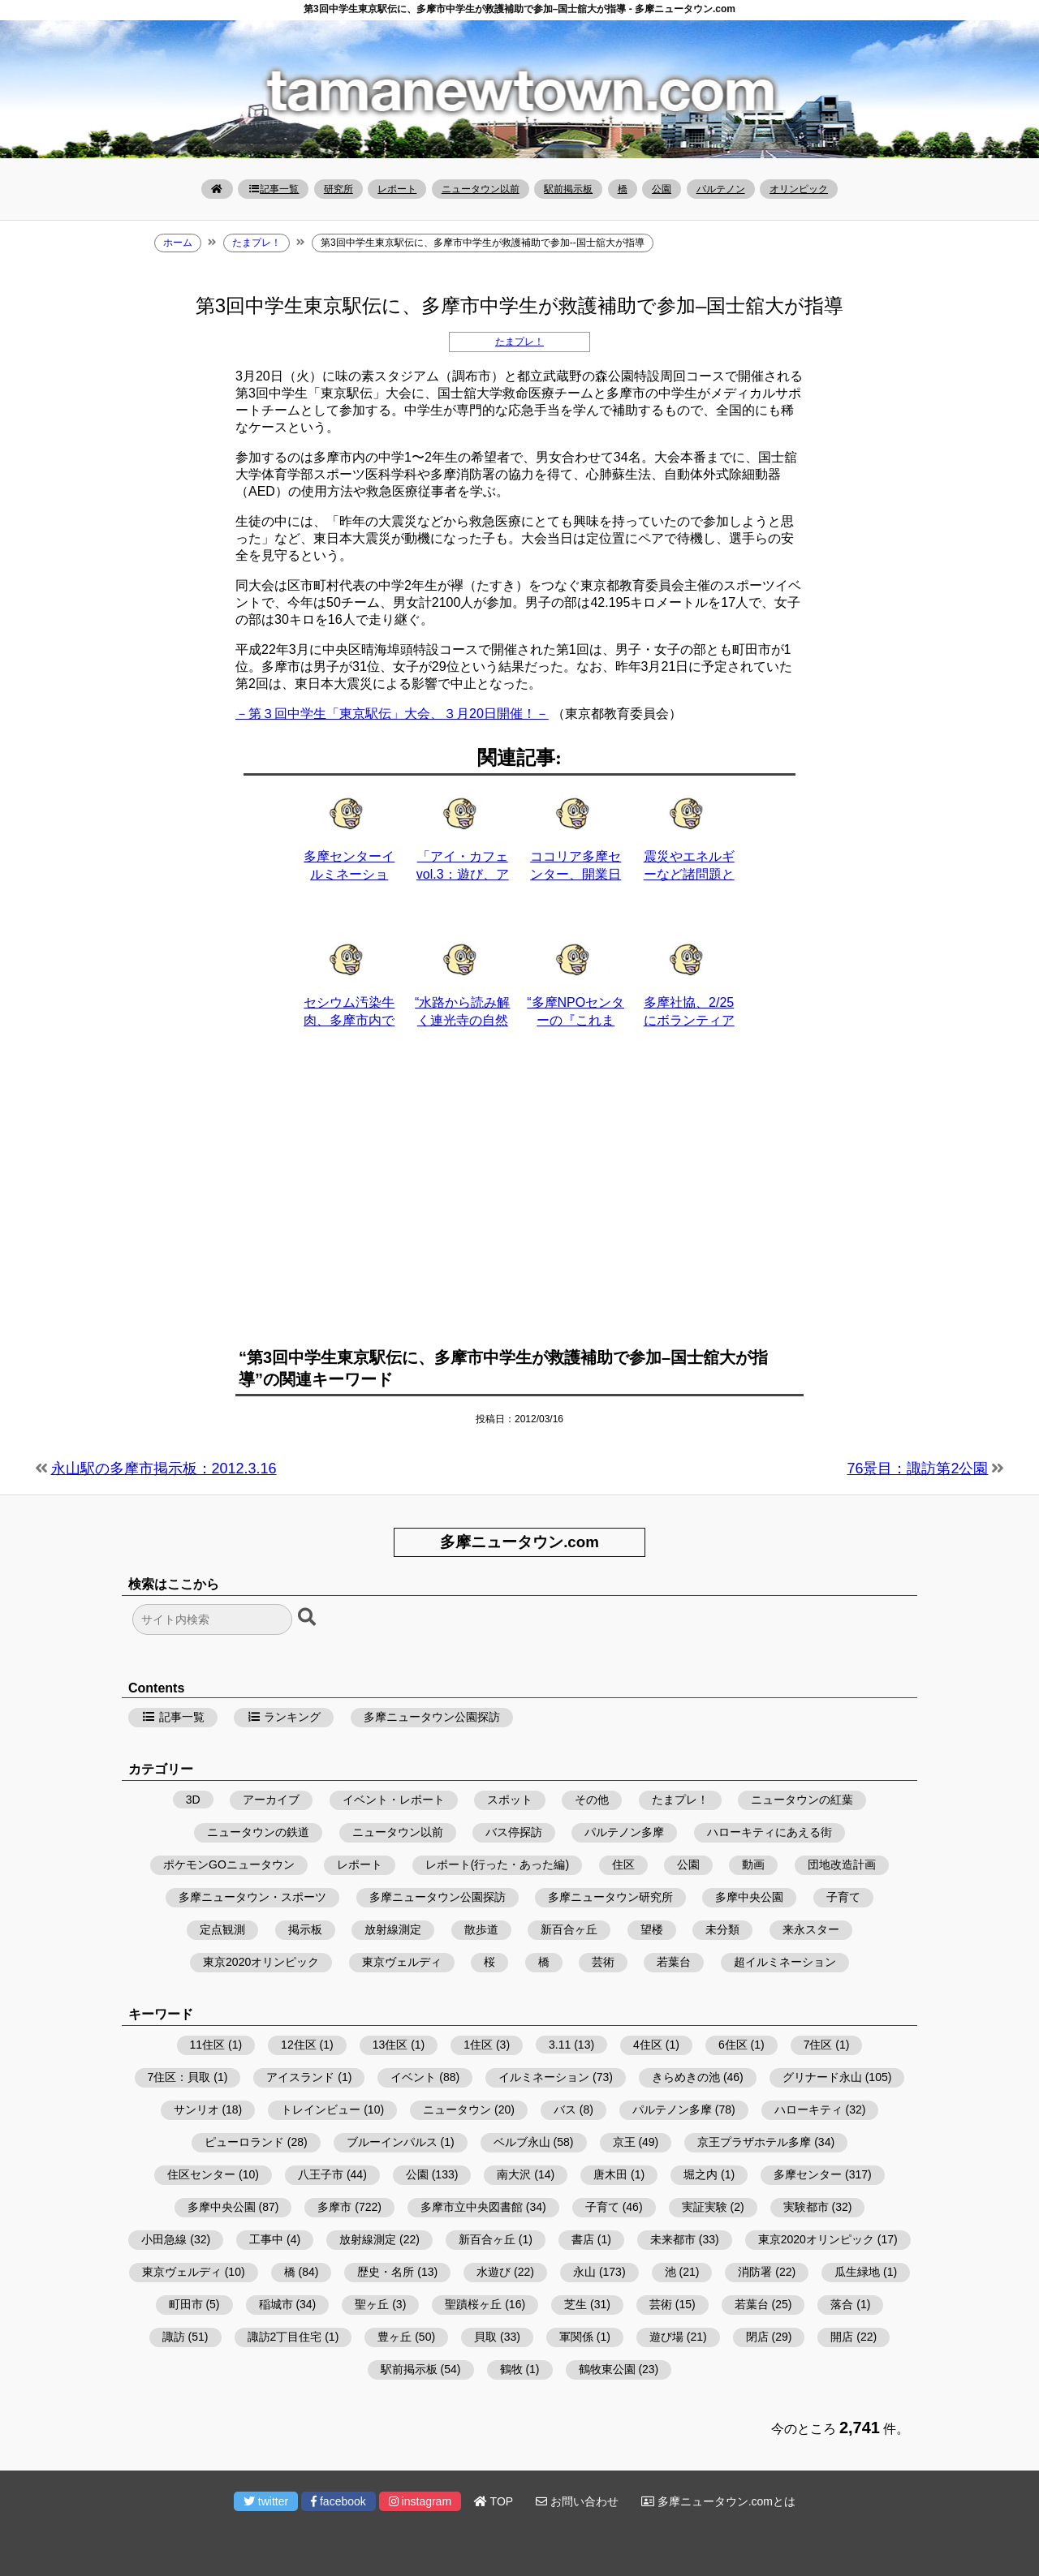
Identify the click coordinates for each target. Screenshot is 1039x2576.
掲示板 (305, 1929)
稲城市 (276, 2304)
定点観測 (222, 1929)
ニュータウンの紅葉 (802, 1799)
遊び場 (666, 2336)
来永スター (810, 1929)
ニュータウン (457, 2109)
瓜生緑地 (857, 2271)
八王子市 (320, 2174)
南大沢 (514, 2174)
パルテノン (720, 189)
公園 (661, 189)
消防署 (755, 2271)
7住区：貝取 (179, 2077)
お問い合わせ (577, 2501)
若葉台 (674, 1961)
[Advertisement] (519, 1197)
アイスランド (300, 2077)
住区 (623, 1864)
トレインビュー (320, 2109)
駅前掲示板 (568, 189)
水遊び (493, 2271)
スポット (509, 1799)
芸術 (603, 1961)
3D (193, 1799)
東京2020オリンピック (261, 1961)
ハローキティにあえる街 (769, 1832)
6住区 (733, 2044)
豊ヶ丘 (394, 2336)
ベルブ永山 (522, 2141)
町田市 (186, 2304)
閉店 (757, 2336)
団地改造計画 (842, 1864)
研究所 (338, 189)
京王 (624, 2141)
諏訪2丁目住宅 (285, 2336)
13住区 (390, 2044)
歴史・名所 (385, 2271)
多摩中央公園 (749, 1896)
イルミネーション (543, 2077)
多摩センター (808, 2174)
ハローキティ (808, 2109)
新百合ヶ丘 (569, 1929)
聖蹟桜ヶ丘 (473, 2304)
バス (565, 2109)
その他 (592, 1799)
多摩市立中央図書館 (471, 2206)
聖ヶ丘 (372, 2304)
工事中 (266, 2239)
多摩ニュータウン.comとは (718, 2501)
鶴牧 (511, 2369)
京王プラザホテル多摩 (754, 2141)
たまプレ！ (519, 341)
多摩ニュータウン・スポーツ (252, 1896)
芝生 (575, 2304)
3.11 (560, 2044)
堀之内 (700, 2174)
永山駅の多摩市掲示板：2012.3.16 (164, 1468)
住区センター (201, 2174)
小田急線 (164, 2239)
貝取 (485, 2336)
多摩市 (334, 2206)
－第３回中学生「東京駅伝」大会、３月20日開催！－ (392, 713)
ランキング (284, 1716)
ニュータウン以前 (481, 189)
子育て (843, 1896)
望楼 (651, 1929)
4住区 (647, 2044)
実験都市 (806, 2206)
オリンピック (799, 189)
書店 (582, 2239)
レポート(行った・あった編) (497, 1864)
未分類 (722, 1929)
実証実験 (704, 2206)
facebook (338, 2501)
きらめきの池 (686, 2077)
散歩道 (481, 1929)
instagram (420, 2501)
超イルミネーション (785, 1961)
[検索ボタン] (308, 1617)
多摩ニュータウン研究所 (610, 1896)
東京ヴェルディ (402, 1961)
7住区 (818, 2044)
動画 (753, 1864)
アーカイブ (271, 1799)
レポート (396, 189)
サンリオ (196, 2109)
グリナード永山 (822, 2077)
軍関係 (576, 2336)
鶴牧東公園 (607, 2369)
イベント (413, 2077)
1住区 (478, 2044)
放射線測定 (392, 1929)
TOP (493, 2501)
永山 (584, 2271)
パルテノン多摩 (624, 1832)
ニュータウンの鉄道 (258, 1832)
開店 (841, 2336)
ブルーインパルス (392, 2141)
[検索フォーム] (212, 1619)
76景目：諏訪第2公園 (917, 1468)
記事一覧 (273, 189)
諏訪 (173, 2336)
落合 (841, 2304)
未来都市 (673, 2239)
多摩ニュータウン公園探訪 (432, 1716)
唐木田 (610, 2174)
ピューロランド (244, 2141)
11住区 (208, 2044)
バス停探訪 (513, 1832)
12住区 (299, 2044)
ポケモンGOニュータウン (229, 1864)
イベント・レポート (394, 1799)
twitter (266, 2501)
